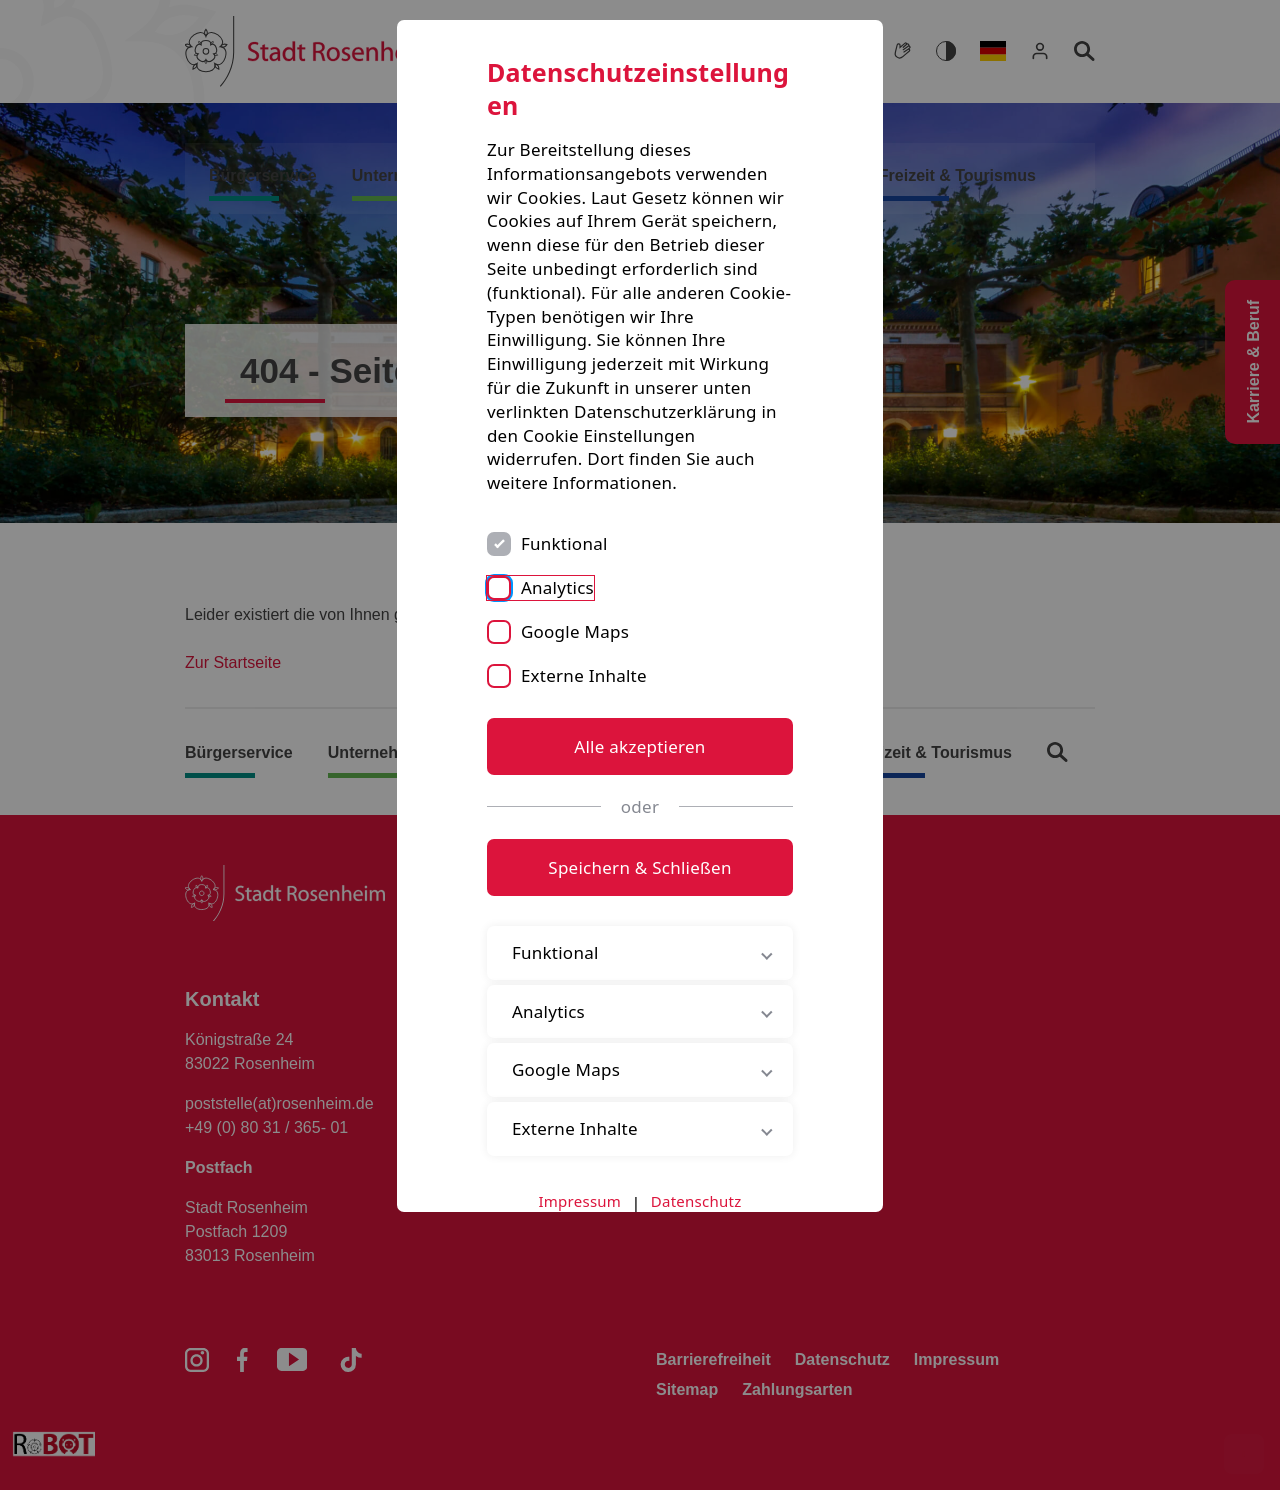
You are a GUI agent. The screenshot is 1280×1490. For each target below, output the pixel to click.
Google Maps (575, 631)
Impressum (580, 1201)
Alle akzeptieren (639, 746)
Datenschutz (696, 1201)
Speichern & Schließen (639, 867)
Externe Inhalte (584, 675)
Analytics (557, 587)
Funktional (564, 543)
